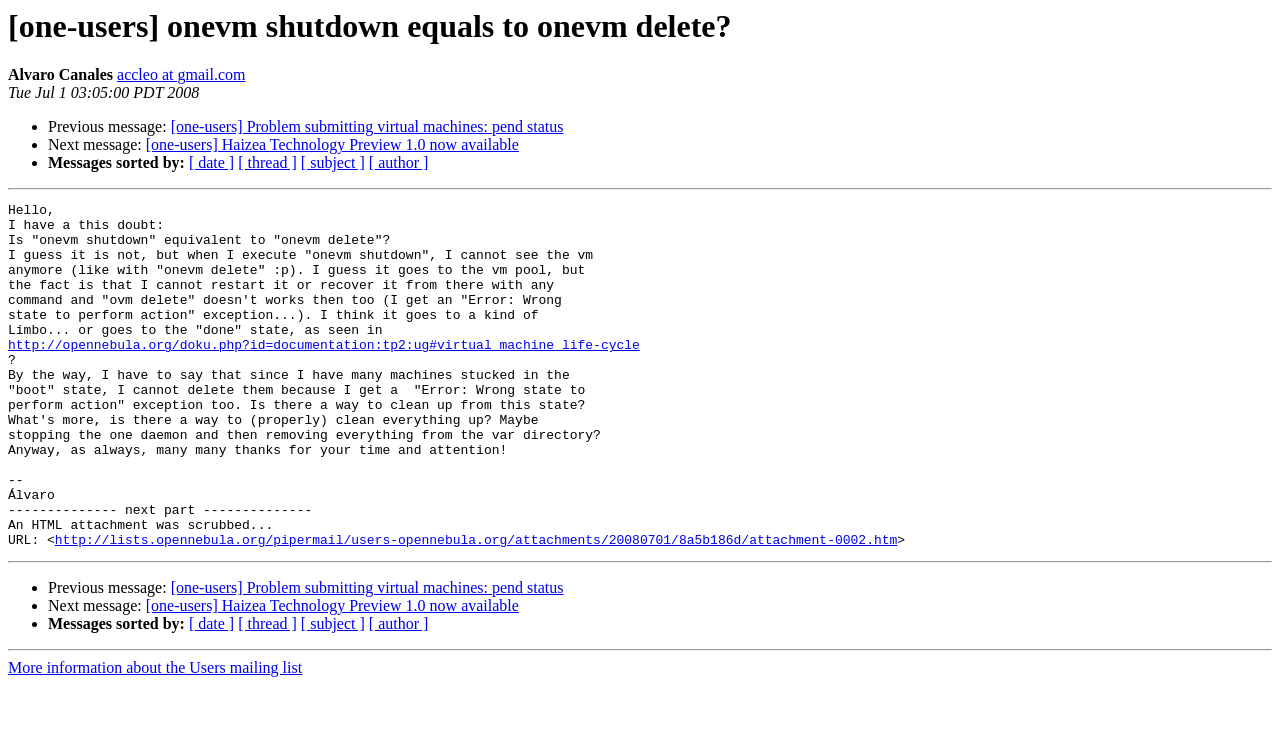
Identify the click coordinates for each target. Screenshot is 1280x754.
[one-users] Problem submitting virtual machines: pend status (367, 126)
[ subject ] (333, 162)
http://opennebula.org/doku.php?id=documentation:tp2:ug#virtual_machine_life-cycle (324, 374)
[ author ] (399, 162)
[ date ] (211, 162)
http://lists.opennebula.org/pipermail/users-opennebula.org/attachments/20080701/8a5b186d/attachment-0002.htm (476, 608)
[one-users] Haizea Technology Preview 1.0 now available (332, 144)
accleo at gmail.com (181, 74)
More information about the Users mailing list (155, 736)
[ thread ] (267, 162)
